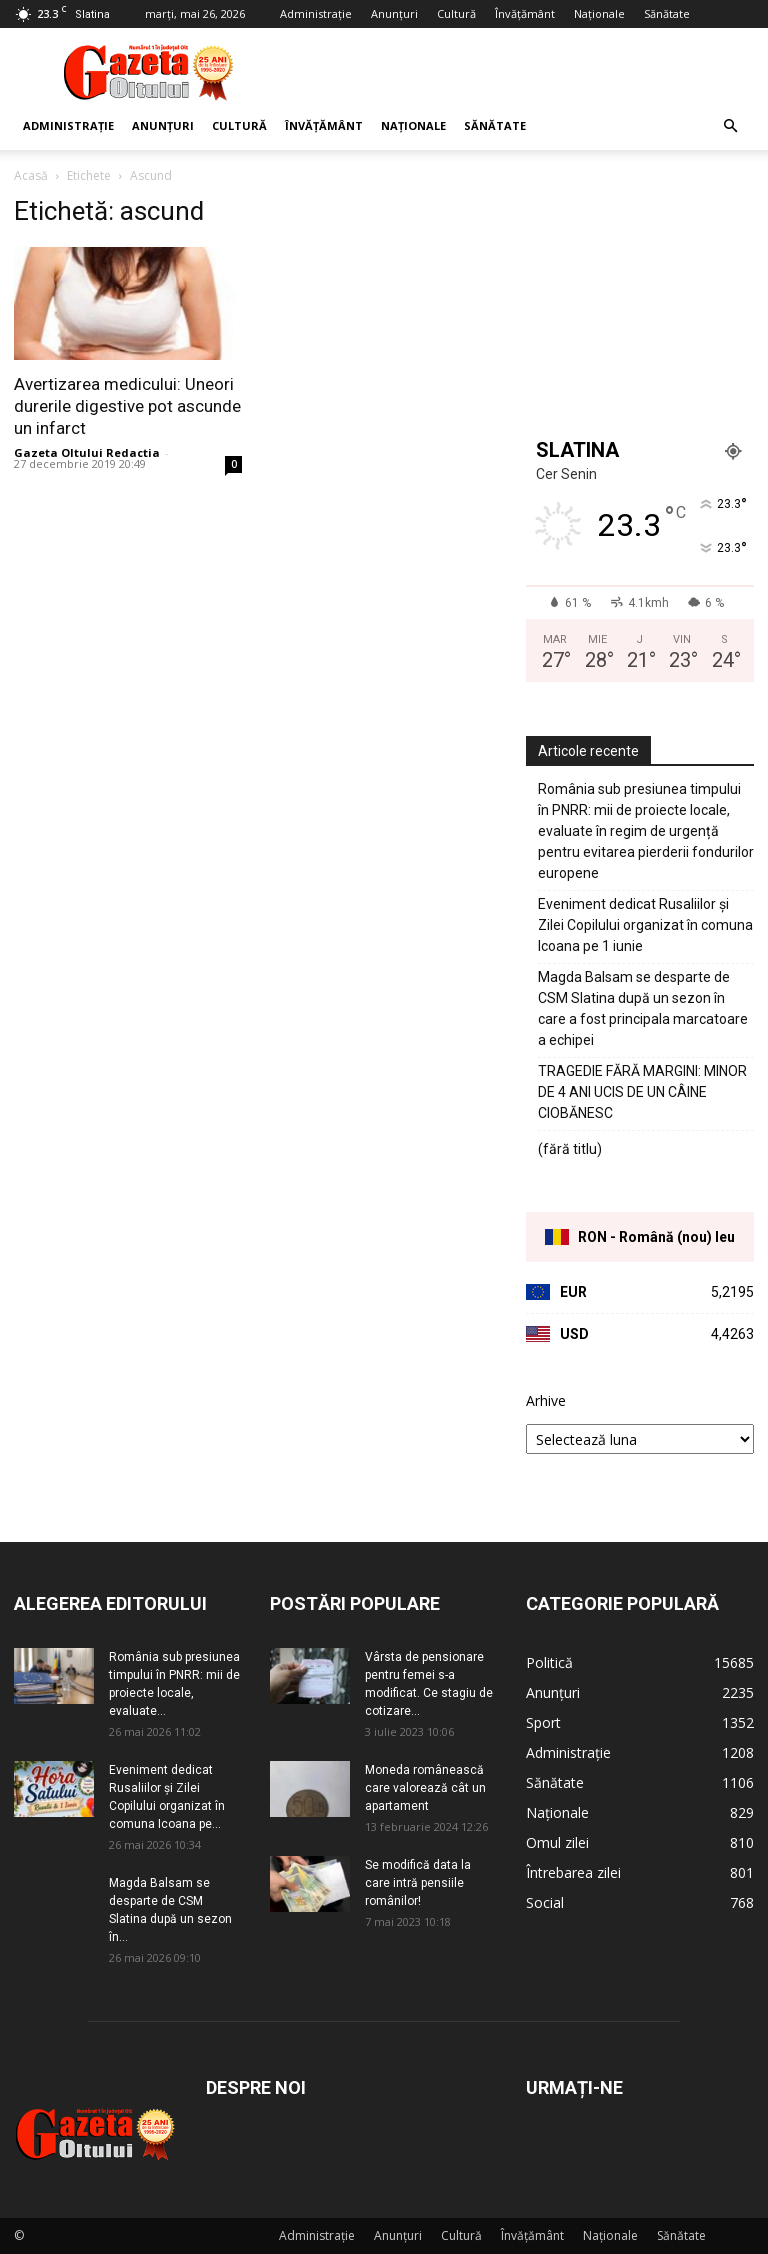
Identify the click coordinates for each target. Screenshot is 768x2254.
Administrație (316, 13)
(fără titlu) (570, 1149)
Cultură (456, 13)
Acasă (31, 175)
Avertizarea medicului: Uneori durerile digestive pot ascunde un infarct (127, 406)
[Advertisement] (519, 72)
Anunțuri (394, 13)
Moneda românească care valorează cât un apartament (425, 1788)
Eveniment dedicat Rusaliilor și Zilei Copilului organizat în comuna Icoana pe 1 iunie (645, 925)
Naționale (599, 13)
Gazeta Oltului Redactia (87, 452)
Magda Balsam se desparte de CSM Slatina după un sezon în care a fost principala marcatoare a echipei (643, 1008)
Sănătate (667, 13)
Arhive (546, 1400)
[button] (730, 126)
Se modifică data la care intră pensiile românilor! (418, 1883)
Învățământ (525, 13)
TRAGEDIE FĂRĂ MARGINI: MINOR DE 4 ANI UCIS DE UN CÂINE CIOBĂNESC (642, 1092)
